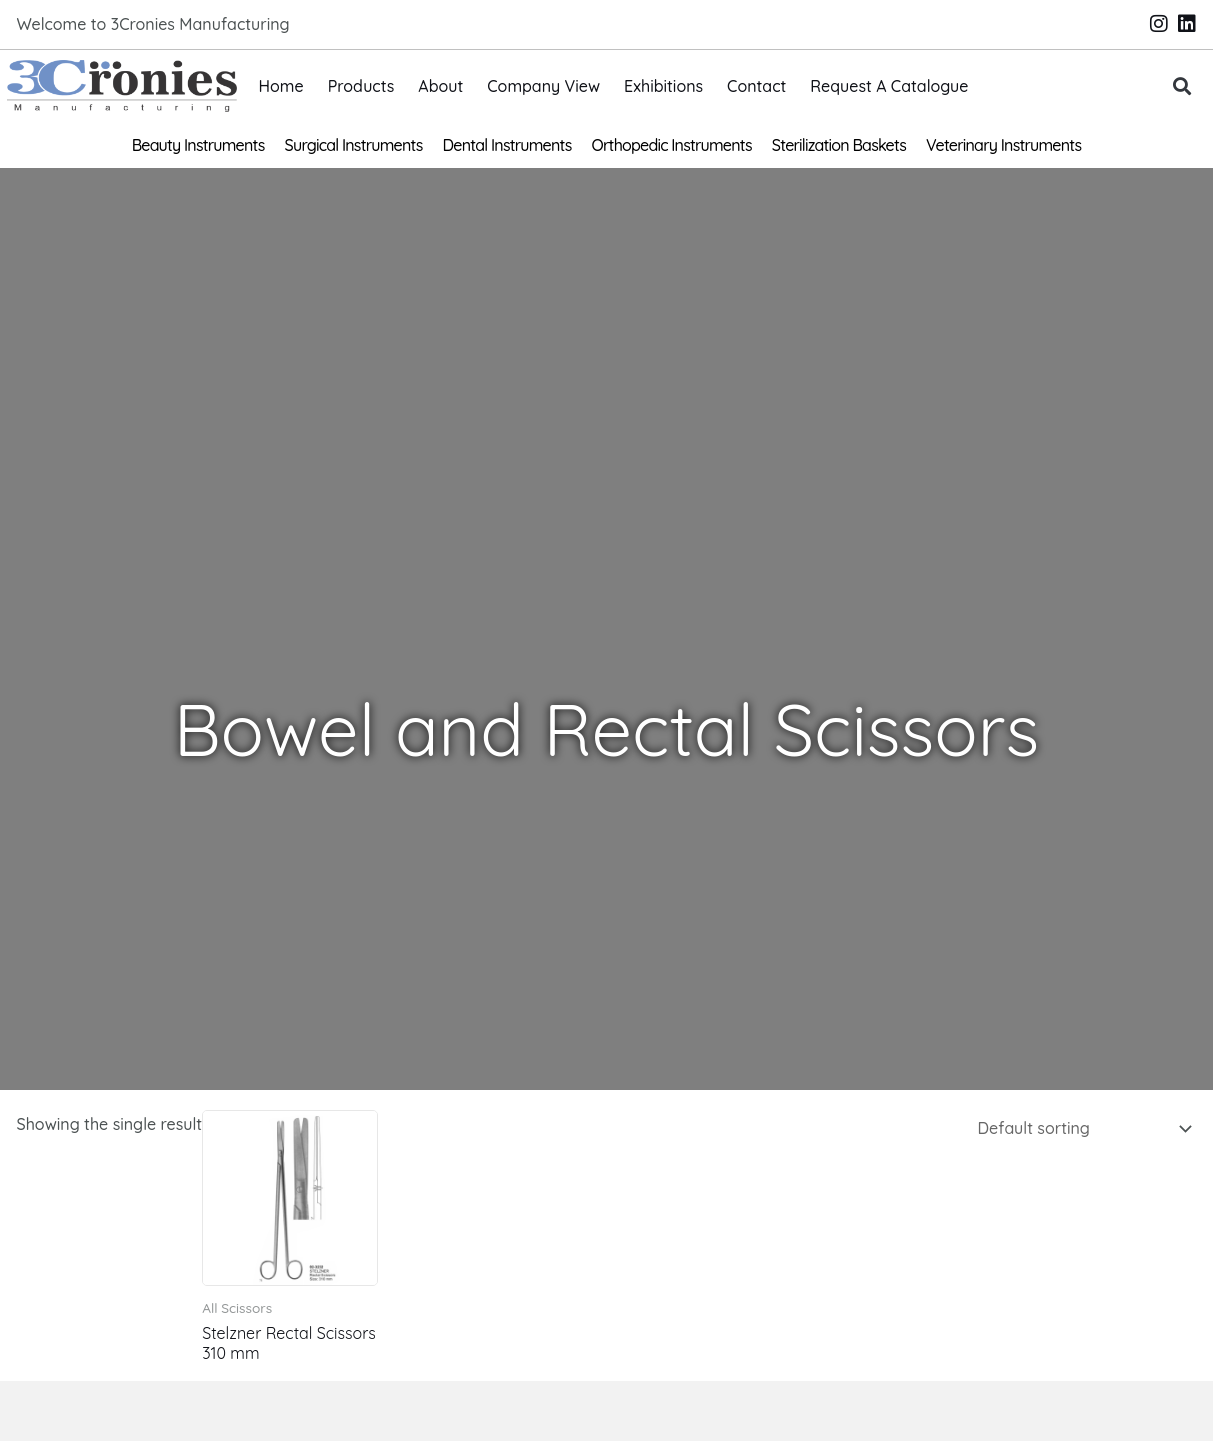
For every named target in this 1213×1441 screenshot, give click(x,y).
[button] (1181, 86)
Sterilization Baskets (839, 145)
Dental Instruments (507, 145)
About (440, 86)
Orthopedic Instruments (672, 145)
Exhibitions (663, 86)
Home (281, 86)
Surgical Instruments (354, 145)
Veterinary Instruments (1003, 145)
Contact (756, 86)
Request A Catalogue (889, 86)
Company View (543, 86)
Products (361, 86)
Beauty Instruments (198, 145)
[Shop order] (1081, 1128)
